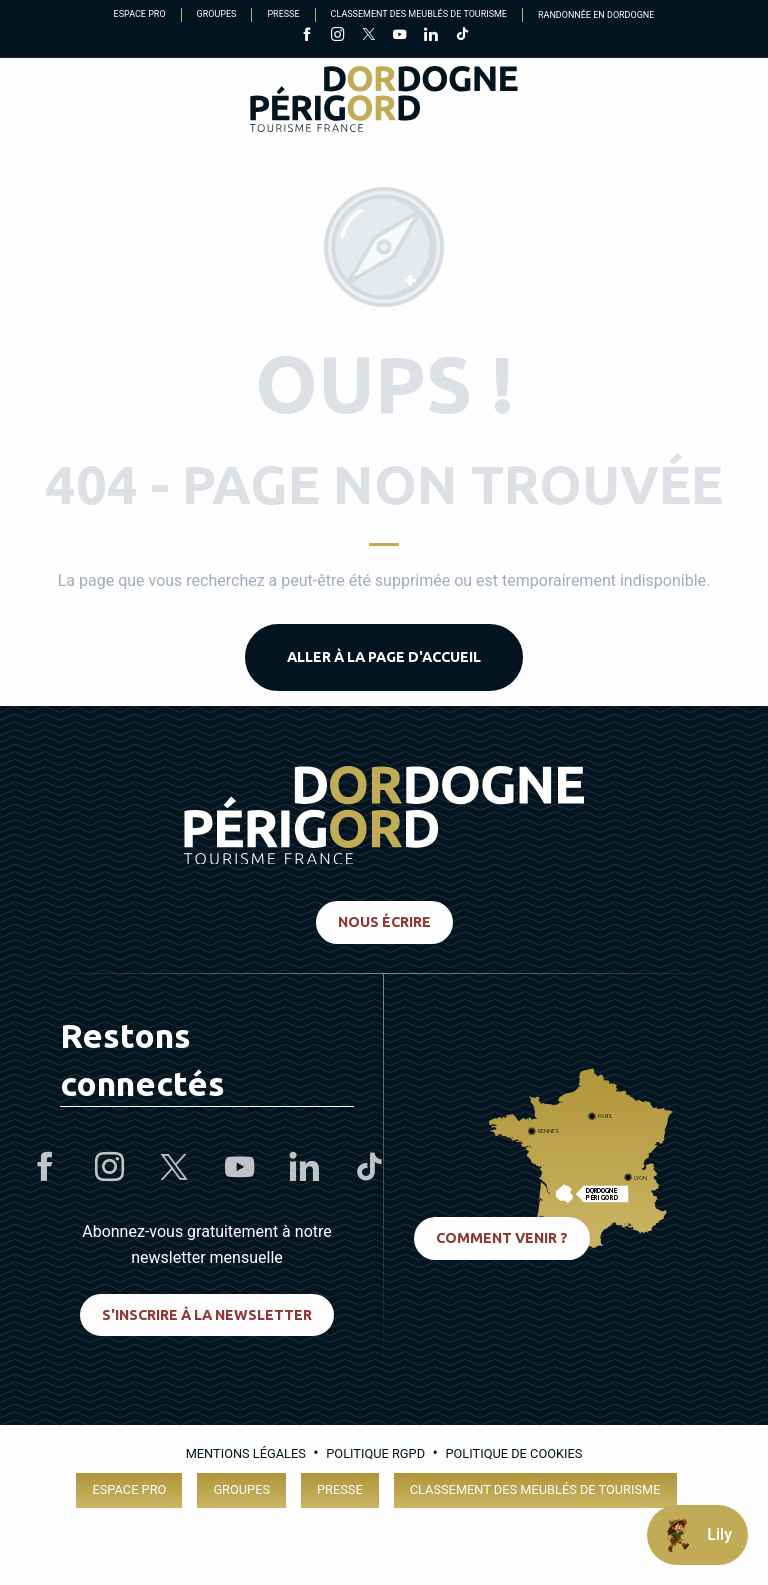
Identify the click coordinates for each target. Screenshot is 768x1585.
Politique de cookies (513, 1453)
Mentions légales (246, 1453)
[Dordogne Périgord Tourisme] (384, 102)
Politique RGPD (375, 1453)
